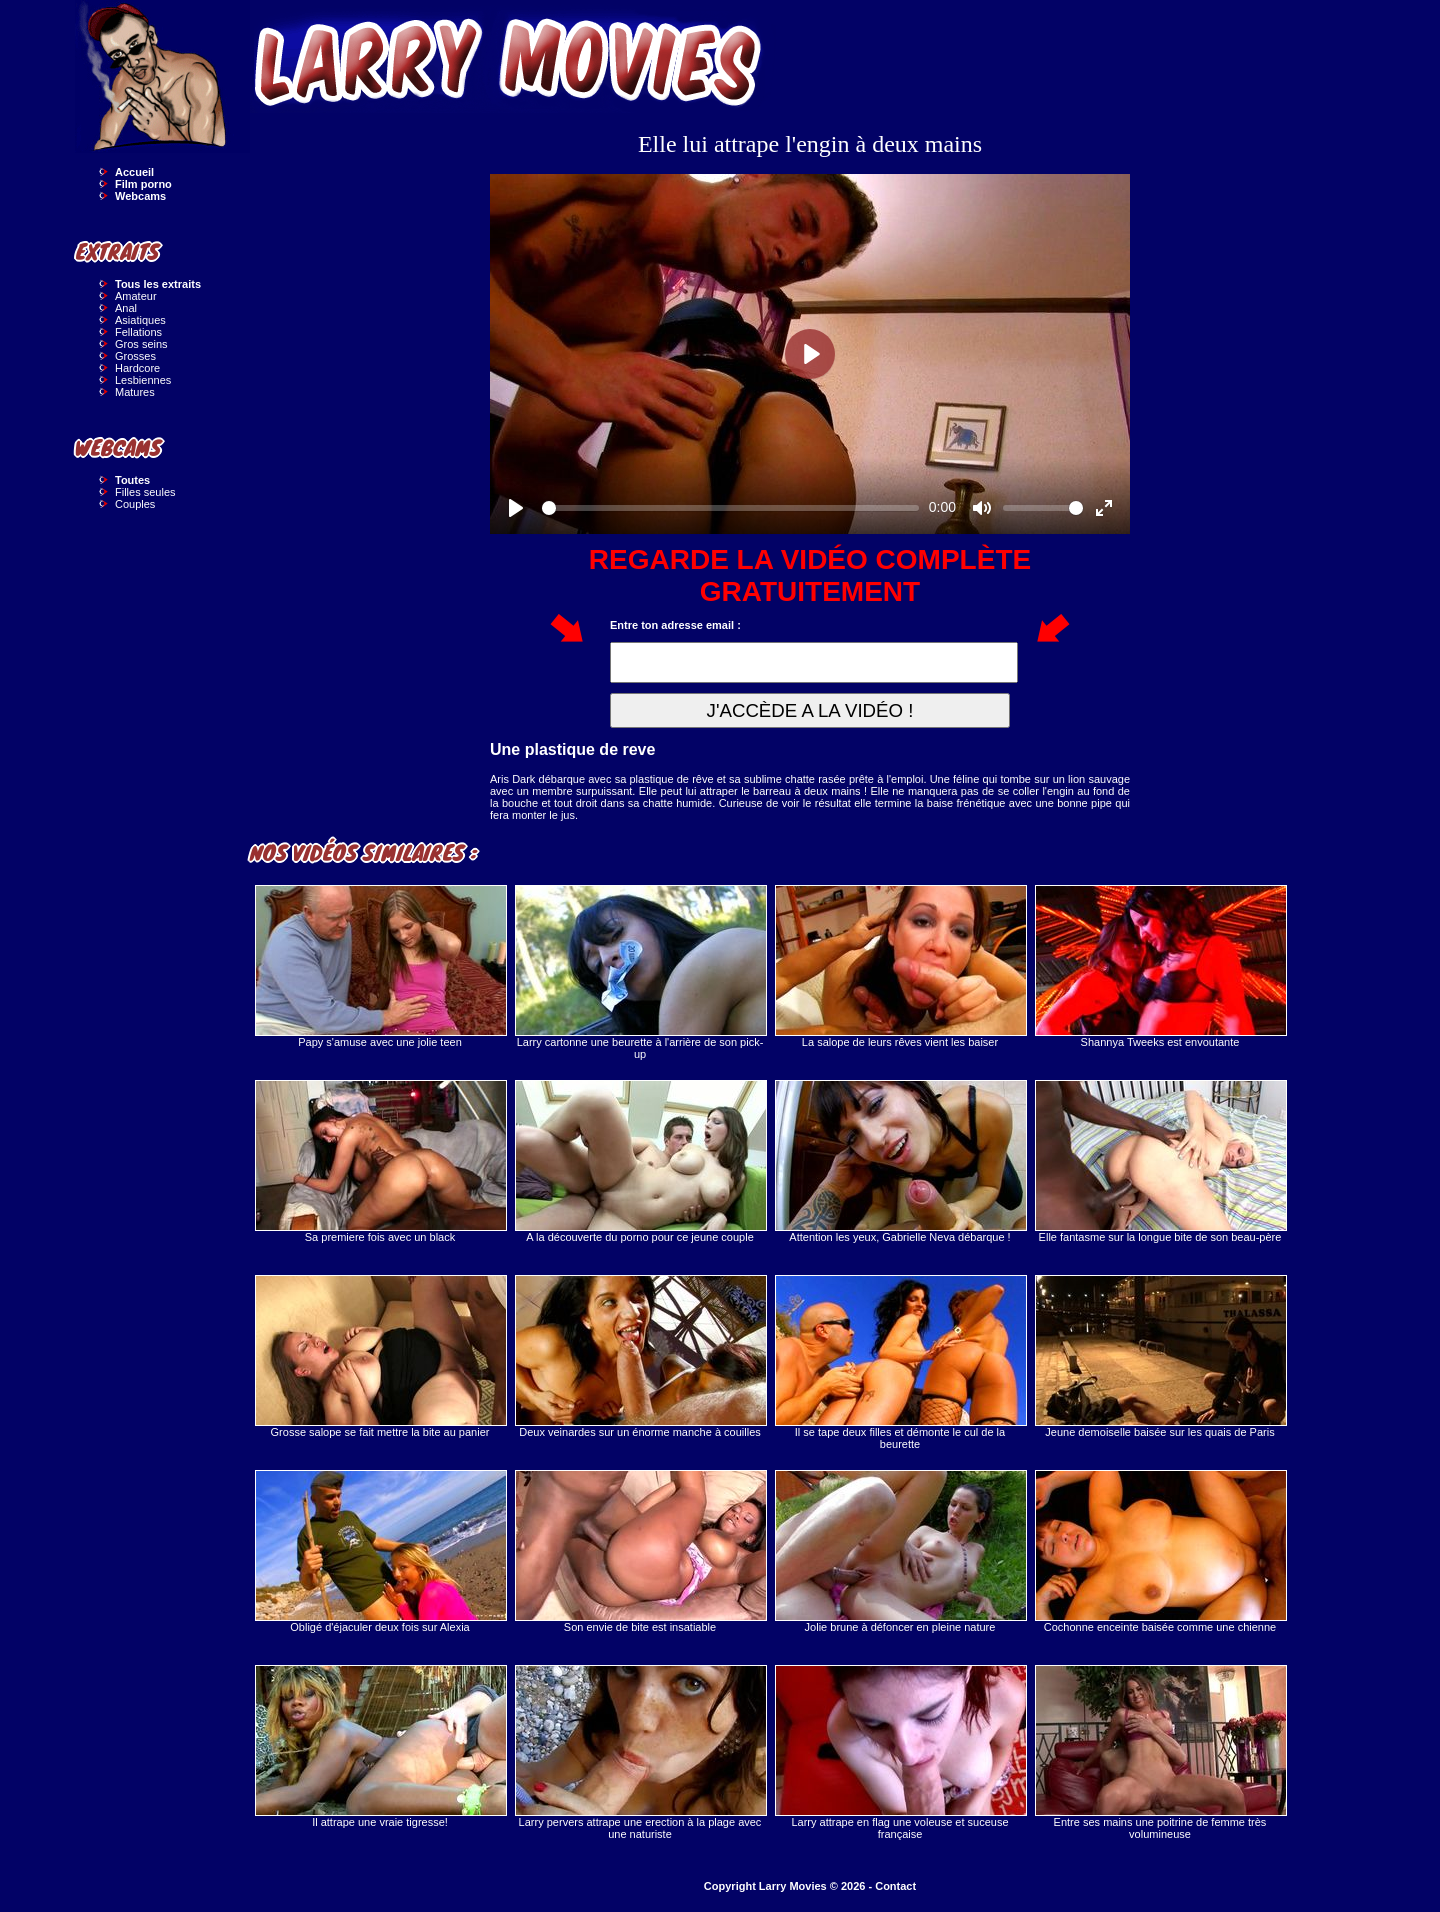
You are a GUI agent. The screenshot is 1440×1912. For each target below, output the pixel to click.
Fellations (138, 332)
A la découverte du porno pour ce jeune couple (640, 1161)
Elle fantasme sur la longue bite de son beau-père (1160, 1161)
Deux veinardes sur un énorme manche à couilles (640, 1356)
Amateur (136, 296)
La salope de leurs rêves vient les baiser (900, 966)
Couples (135, 504)
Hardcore (137, 368)
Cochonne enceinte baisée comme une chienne (1160, 1551)
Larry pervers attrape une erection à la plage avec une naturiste (640, 1752)
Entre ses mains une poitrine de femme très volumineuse (1160, 1752)
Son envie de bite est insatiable (640, 1551)
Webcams (140, 196)
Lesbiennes (143, 380)
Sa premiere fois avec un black (380, 1161)
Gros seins (141, 344)
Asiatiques (140, 320)
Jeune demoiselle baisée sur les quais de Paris (1160, 1356)
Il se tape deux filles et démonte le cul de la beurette (900, 1362)
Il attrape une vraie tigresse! (380, 1746)
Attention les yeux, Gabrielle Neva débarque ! (900, 1161)
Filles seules (145, 492)
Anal (126, 308)
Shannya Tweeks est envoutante (1160, 966)
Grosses (135, 356)
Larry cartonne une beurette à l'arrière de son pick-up (640, 972)
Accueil (134, 172)
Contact (895, 1886)
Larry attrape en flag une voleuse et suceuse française (900, 1752)
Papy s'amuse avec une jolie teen (380, 966)
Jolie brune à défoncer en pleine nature (900, 1551)
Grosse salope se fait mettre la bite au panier (380, 1356)
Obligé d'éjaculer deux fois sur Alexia (380, 1551)
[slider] (730, 508)
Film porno (143, 184)
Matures (135, 392)
